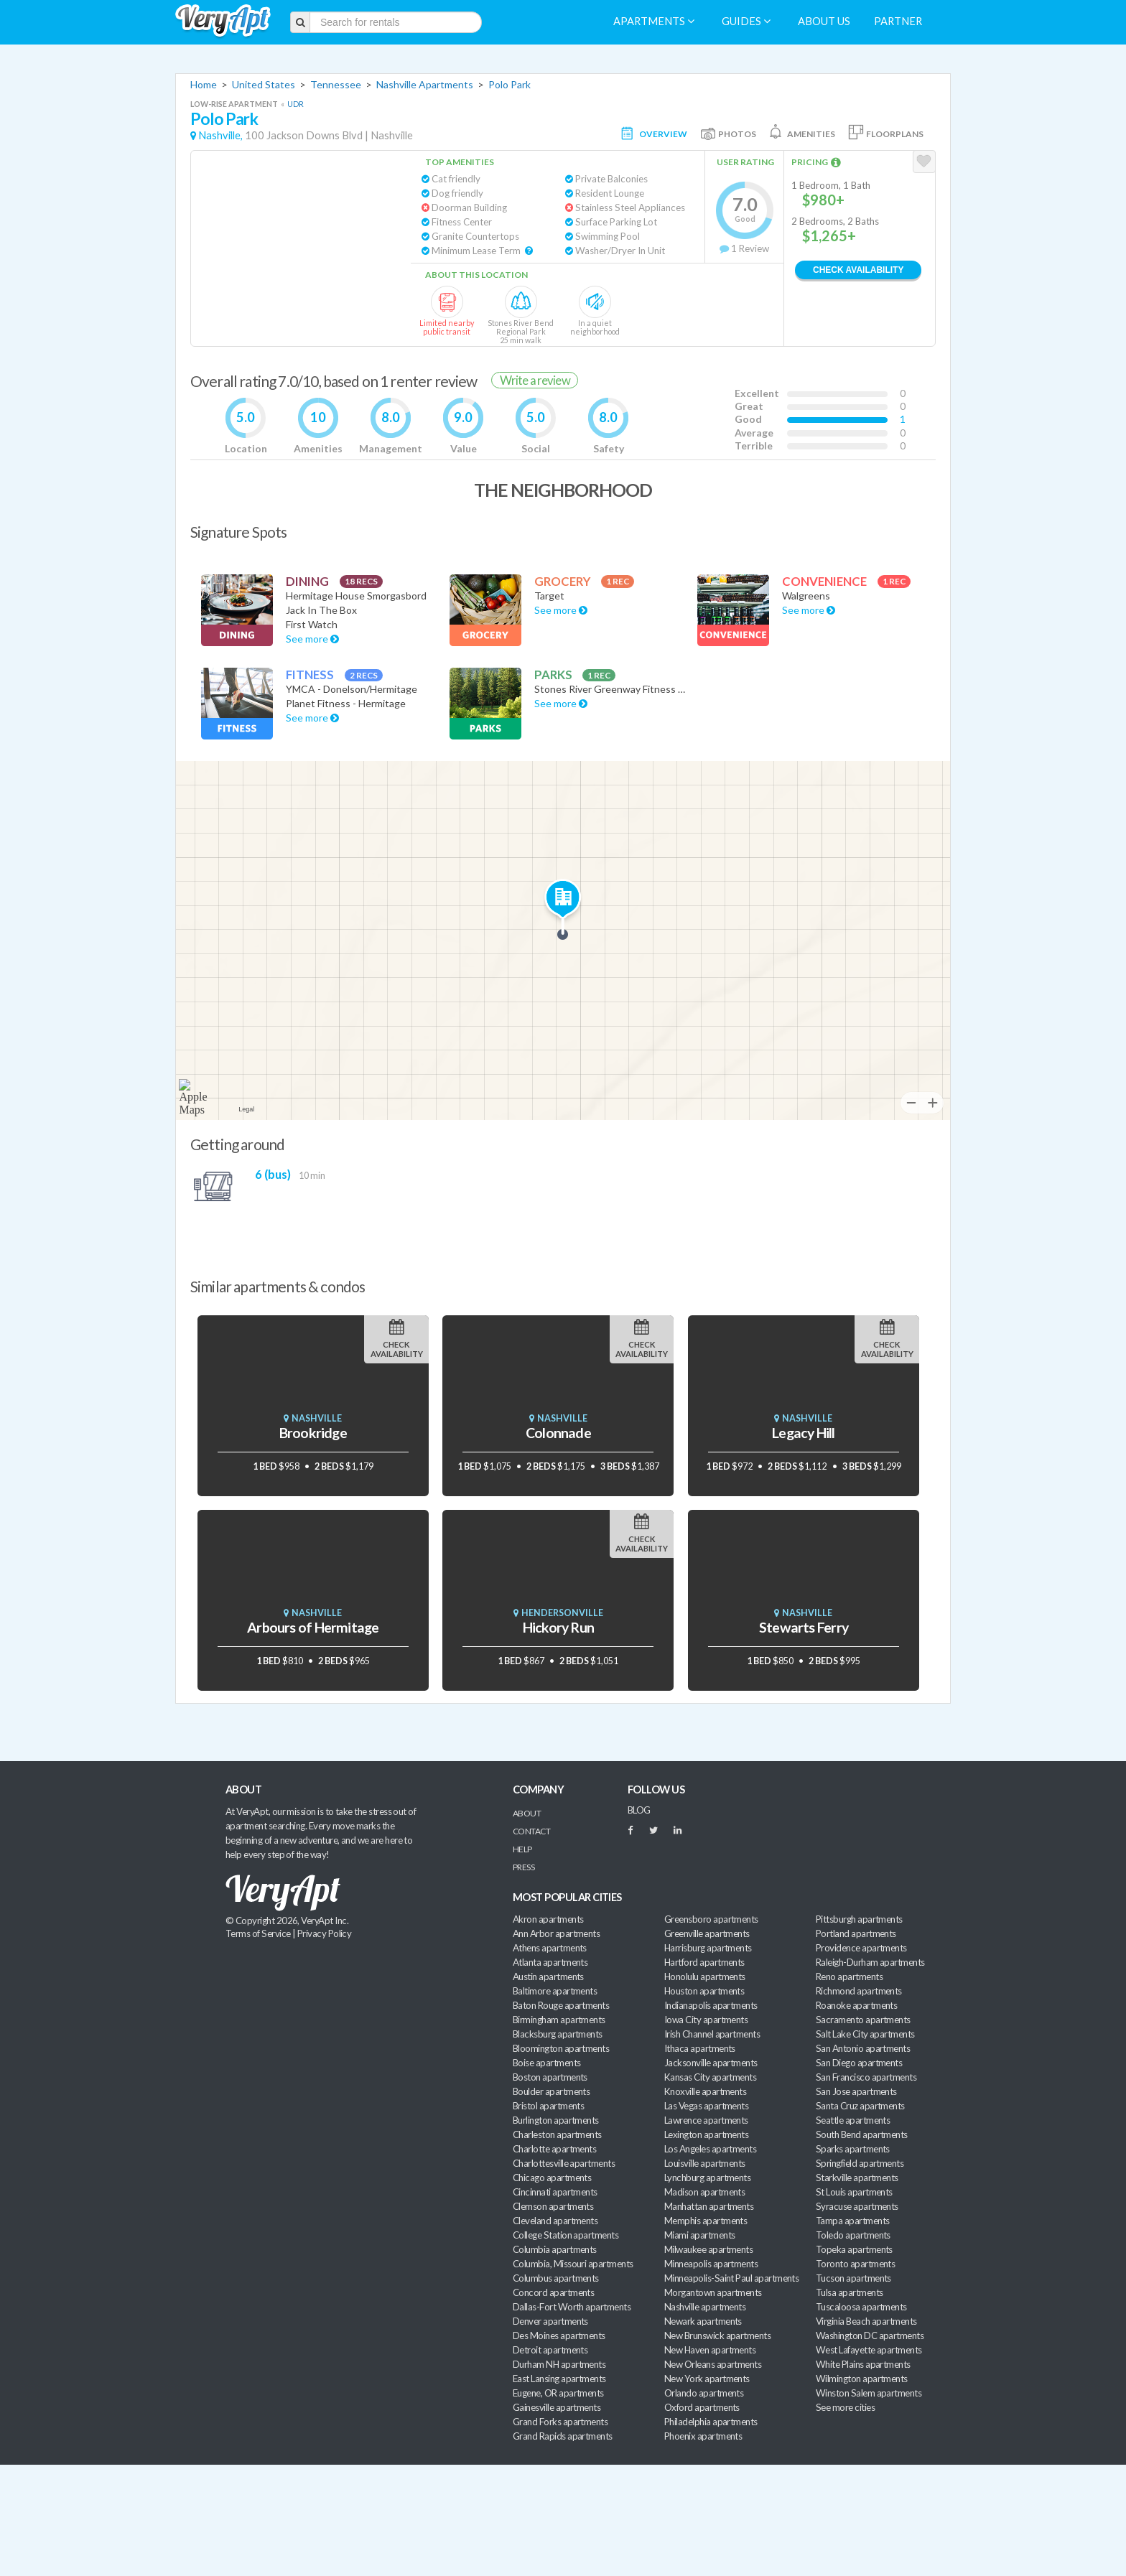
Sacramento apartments (863, 2019)
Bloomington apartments (561, 2048)
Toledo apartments (853, 2235)
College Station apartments (565, 2235)
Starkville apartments (857, 2177)
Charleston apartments (557, 2134)
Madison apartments (704, 2192)
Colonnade (558, 1432)
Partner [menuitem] (898, 21)
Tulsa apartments (849, 2292)
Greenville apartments (707, 1933)
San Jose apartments (856, 2091)
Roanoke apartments (856, 2005)
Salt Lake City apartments (865, 2034)
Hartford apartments (704, 1962)
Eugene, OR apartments (558, 2393)
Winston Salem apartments (868, 2393)
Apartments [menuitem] (653, 21)
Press (523, 1867)
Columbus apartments (556, 2278)
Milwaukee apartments (708, 2249)
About (527, 1813)
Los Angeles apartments (710, 2149)
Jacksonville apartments (711, 2062)
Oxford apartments (702, 2407)
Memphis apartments (705, 2220)
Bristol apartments (548, 2105)
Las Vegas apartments (706, 2105)
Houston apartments (704, 1991)
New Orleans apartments (712, 2364)
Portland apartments (856, 1933)
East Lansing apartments (559, 2378)
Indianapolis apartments (711, 2005)
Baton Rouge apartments (561, 2005)
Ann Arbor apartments (556, 1933)
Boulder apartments (551, 2091)
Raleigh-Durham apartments (870, 1962)
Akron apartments (548, 1919)
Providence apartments (861, 1948)
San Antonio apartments (863, 2048)
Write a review (535, 380)
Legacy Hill (803, 1432)
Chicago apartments (552, 2177)
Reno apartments (849, 1976)
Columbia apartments (555, 2249)
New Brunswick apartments (717, 2335)
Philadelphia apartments (711, 2421)
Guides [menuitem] (746, 21)
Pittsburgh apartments (859, 1919)
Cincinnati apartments (555, 2192)
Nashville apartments (704, 2307)
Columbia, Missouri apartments (573, 2263)
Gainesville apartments (556, 2407)
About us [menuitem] (824, 21)
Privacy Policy (324, 1933)
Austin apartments (548, 1976)
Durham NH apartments (559, 2364)
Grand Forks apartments (560, 2421)
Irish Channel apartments (712, 2034)
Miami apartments (699, 2235)
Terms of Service (257, 1933)
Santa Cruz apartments (860, 2105)
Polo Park (509, 84)
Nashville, (220, 135)
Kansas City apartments (710, 2077)
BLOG (639, 1810)
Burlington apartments (556, 2120)
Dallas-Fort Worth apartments (572, 2307)
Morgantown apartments (713, 2292)
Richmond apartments (859, 1991)
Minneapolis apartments (711, 2263)
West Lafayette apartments (869, 2350)
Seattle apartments (853, 2120)
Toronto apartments (855, 2263)
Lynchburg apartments (707, 2177)
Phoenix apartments (703, 2436)
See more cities (845, 2407)
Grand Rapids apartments (563, 2436)
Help (522, 1849)
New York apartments (707, 2378)
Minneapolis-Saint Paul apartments (731, 2278)
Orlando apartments (703, 2393)
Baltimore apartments (555, 1991)
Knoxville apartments (705, 2091)
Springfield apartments (859, 2163)
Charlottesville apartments (564, 2163)
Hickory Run (558, 1627)
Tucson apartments (853, 2278)
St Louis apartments (854, 2192)
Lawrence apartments (706, 2120)
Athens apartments (550, 1948)
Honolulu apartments (704, 1976)
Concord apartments (553, 2292)
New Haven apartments (709, 2350)
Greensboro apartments (711, 1919)
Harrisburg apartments (708, 1948)
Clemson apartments (553, 2206)
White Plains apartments (863, 2364)
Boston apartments (550, 2077)
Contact (531, 1831)
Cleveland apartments (555, 2220)
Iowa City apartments (706, 2019)
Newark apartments (703, 2321)
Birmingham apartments (559, 2019)
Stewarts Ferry (803, 1627)
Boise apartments (546, 2062)
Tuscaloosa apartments (861, 2307)
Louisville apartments (704, 2163)
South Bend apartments (862, 2134)
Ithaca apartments (699, 2048)
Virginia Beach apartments (866, 2321)
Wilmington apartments (862, 2378)
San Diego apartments (859, 2062)
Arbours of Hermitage (312, 1627)
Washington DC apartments (869, 2335)
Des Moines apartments (559, 2335)
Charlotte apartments (554, 2149)
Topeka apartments (854, 2249)
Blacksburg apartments (557, 2034)
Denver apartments (550, 2321)
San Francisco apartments (866, 2077)
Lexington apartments (706, 2134)
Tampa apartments (852, 2220)
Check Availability (858, 270)
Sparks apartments (853, 2149)
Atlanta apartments (550, 1962)
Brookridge (313, 1432)
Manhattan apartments (708, 2206)
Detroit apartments (550, 2350)
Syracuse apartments (857, 2206)
